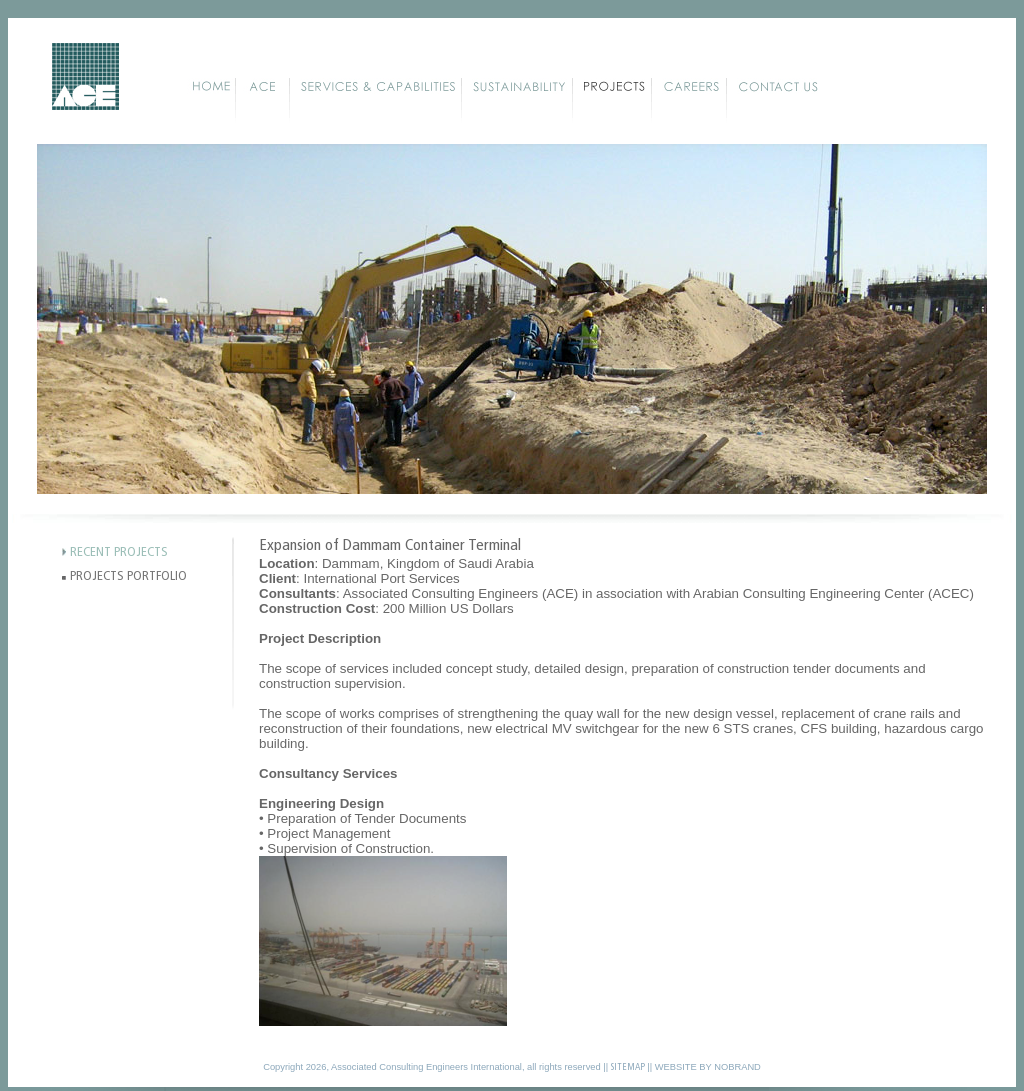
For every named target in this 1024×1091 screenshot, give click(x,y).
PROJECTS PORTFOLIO (128, 576)
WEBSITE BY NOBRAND (708, 1067)
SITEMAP (628, 1067)
